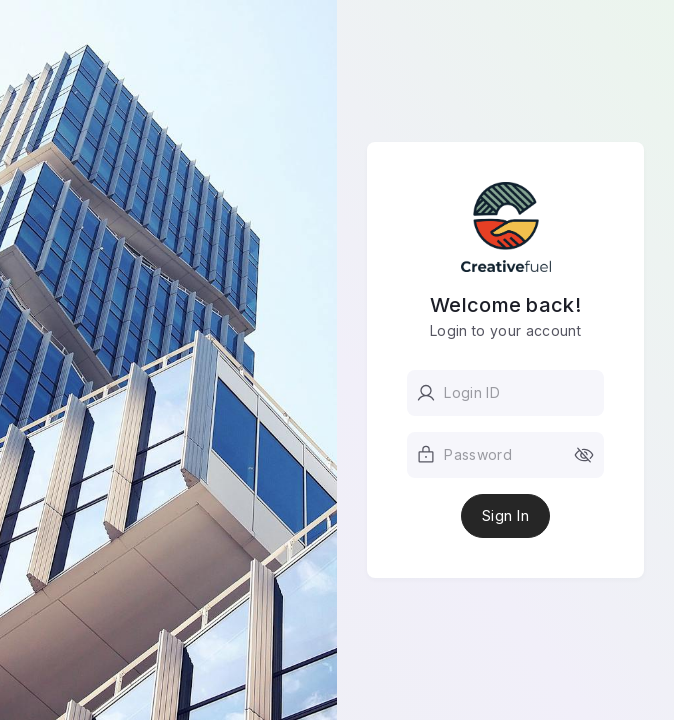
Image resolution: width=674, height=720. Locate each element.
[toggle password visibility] (584, 455)
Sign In (505, 516)
